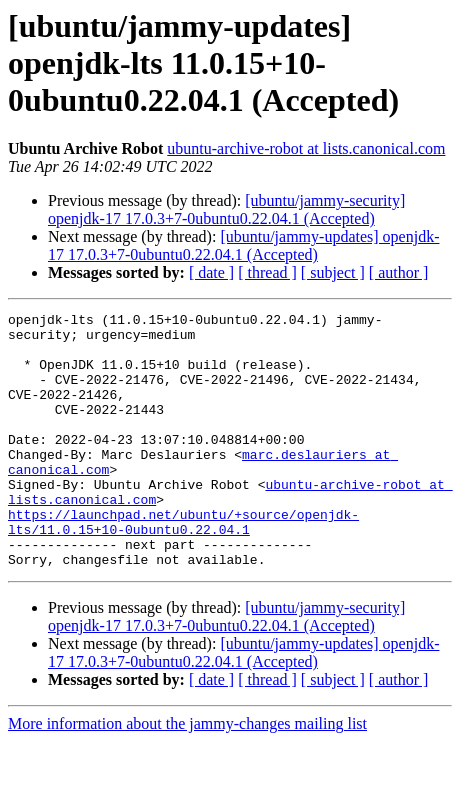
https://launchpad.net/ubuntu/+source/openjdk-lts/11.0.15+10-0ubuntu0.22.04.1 (183, 565)
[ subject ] (333, 272)
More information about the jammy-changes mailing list (187, 774)
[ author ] (399, 272)
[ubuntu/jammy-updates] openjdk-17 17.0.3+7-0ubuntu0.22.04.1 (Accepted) (243, 245)
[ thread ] (267, 272)
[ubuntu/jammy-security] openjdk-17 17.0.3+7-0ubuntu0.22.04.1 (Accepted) (226, 209)
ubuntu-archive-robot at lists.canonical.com (306, 148)
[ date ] (211, 272)
